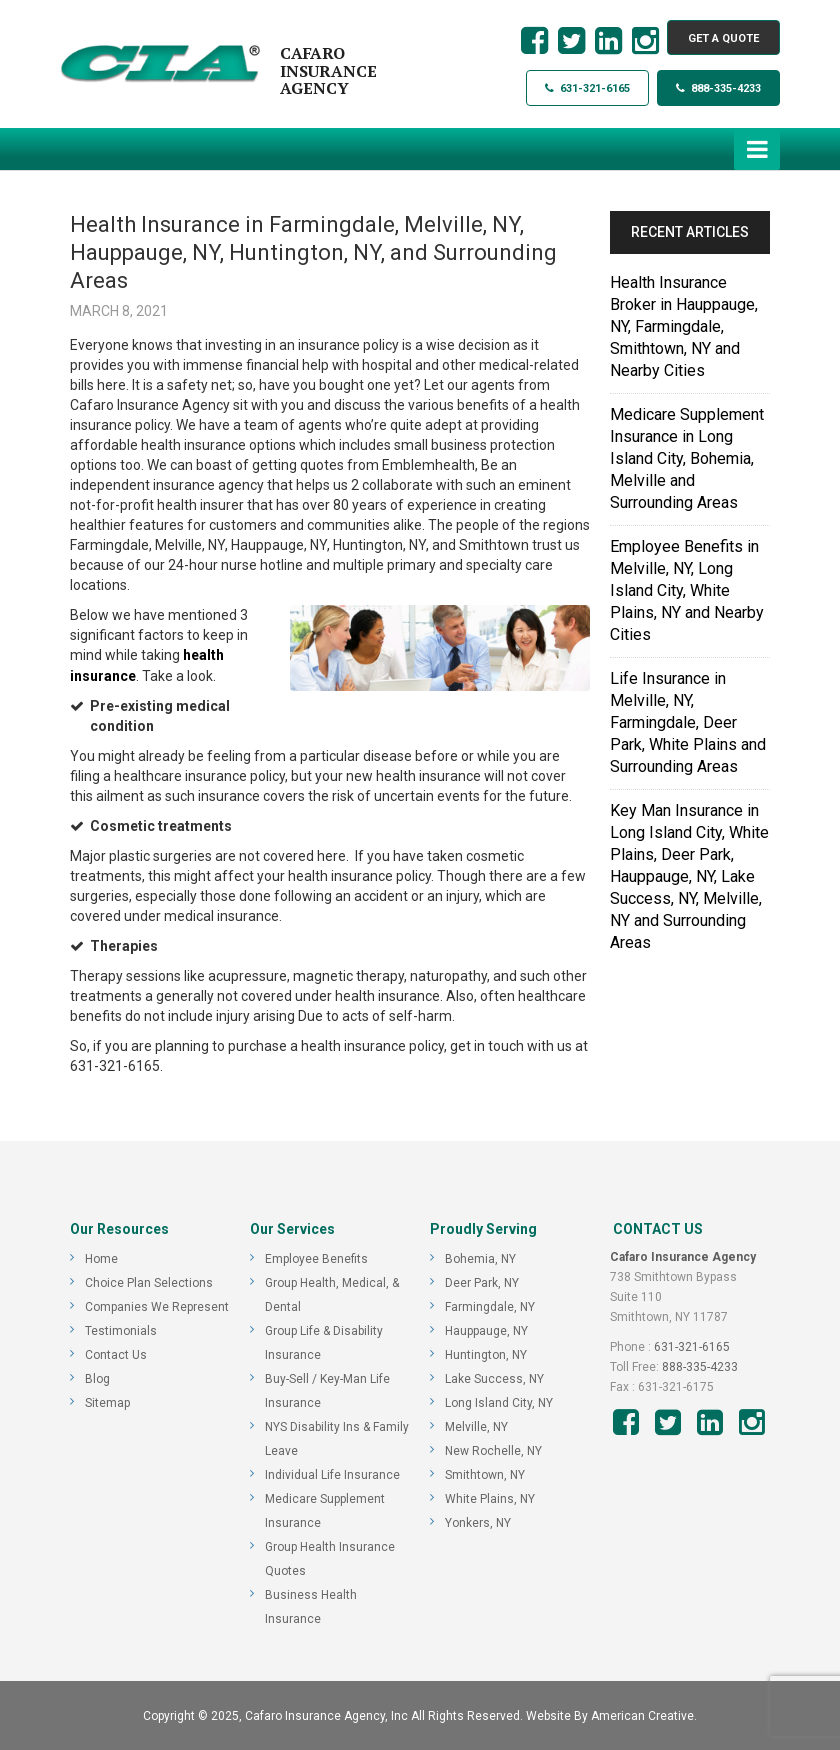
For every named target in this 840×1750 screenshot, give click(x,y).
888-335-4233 (718, 88)
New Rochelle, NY (493, 1450)
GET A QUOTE (723, 38)
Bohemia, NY (480, 1258)
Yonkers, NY (478, 1522)
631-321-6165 (587, 88)
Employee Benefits (316, 1258)
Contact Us (116, 1354)
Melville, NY (476, 1426)
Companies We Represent (157, 1306)
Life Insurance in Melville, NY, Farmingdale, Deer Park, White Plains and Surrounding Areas (688, 722)
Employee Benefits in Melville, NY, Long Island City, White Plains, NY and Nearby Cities (687, 590)
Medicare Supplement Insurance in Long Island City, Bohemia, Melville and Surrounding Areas (687, 458)
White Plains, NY (490, 1498)
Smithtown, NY (485, 1474)
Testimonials (121, 1330)
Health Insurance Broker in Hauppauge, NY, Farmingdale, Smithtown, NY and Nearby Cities (684, 326)
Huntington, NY (486, 1354)
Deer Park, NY (482, 1282)
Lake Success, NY (494, 1378)
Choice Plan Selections (149, 1282)
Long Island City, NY (499, 1402)
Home (101, 1258)
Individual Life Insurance (332, 1474)
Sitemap (107, 1402)
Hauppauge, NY (486, 1330)
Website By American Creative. (611, 1715)
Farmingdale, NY (490, 1306)
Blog (97, 1378)
